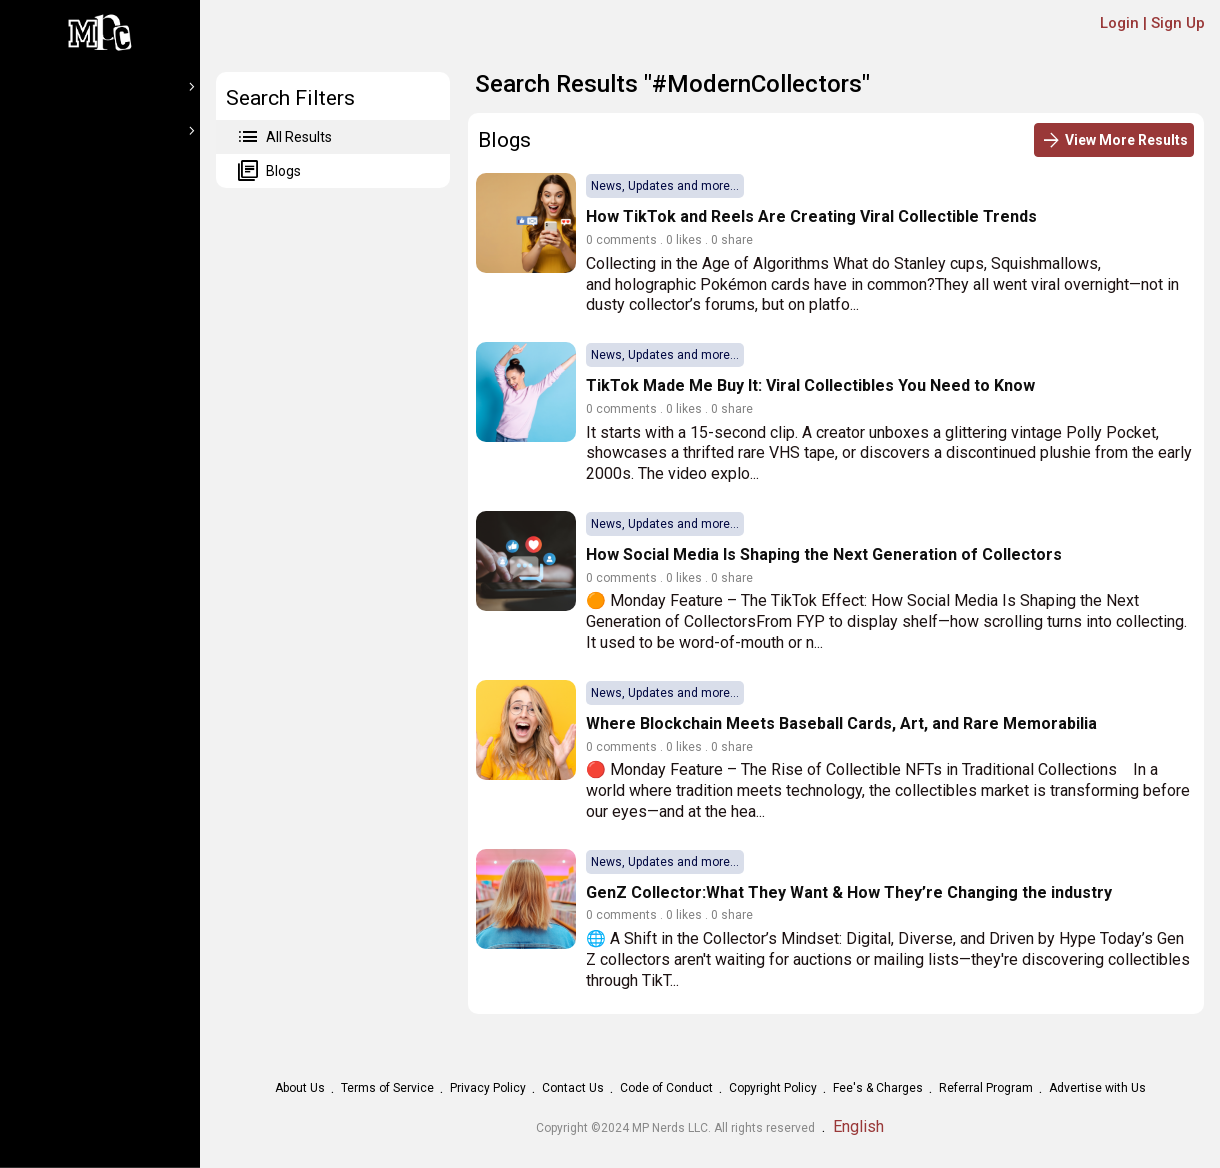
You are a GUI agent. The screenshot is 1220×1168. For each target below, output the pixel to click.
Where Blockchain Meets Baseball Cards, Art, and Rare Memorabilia (841, 723)
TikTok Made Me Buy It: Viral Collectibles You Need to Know (810, 385)
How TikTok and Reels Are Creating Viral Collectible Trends (811, 216)
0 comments (621, 240)
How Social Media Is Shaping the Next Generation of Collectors (824, 554)
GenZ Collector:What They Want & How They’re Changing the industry (849, 892)
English (858, 1126)
